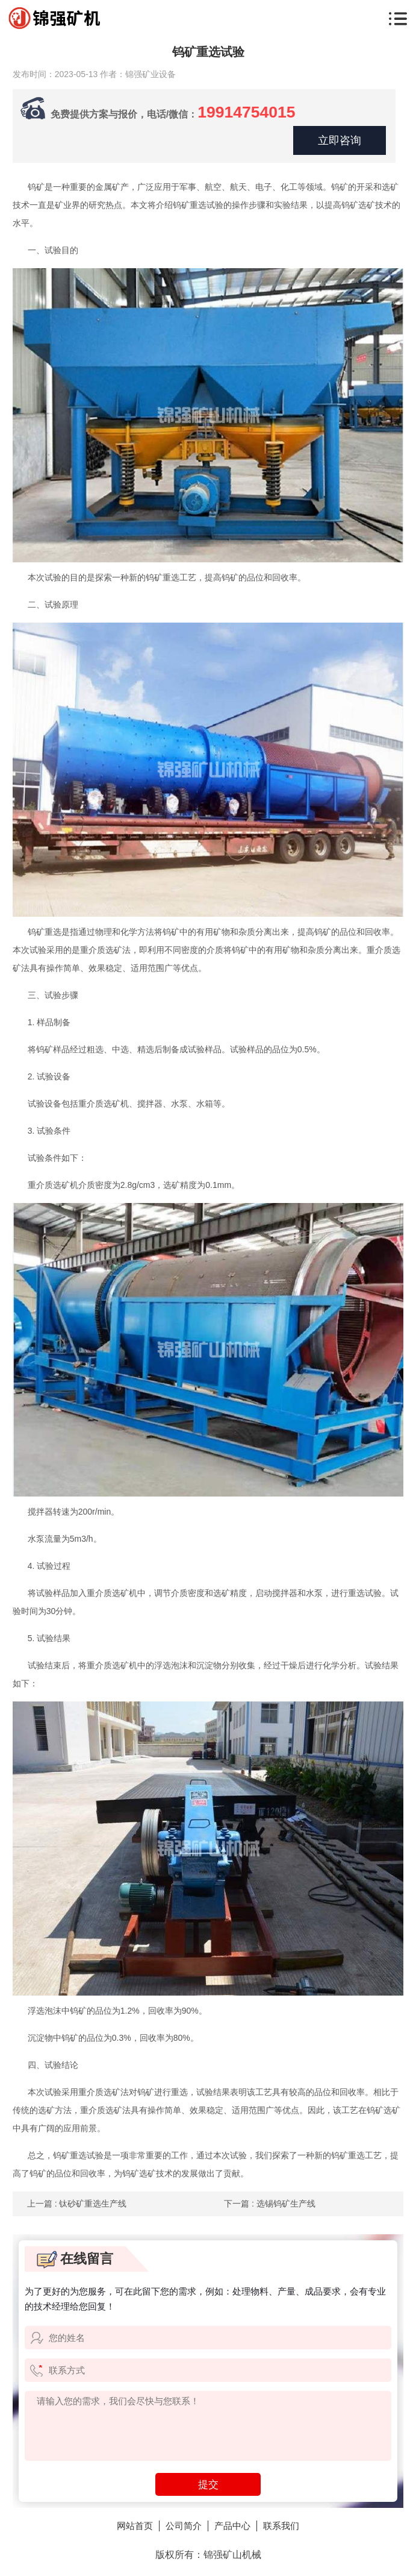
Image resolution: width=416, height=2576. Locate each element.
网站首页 (131, 2526)
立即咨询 (337, 140)
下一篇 (269, 2203)
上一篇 (77, 2203)
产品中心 (233, 2526)
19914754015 (252, 111)
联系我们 (284, 2526)
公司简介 (182, 2526)
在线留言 (75, 2258)
